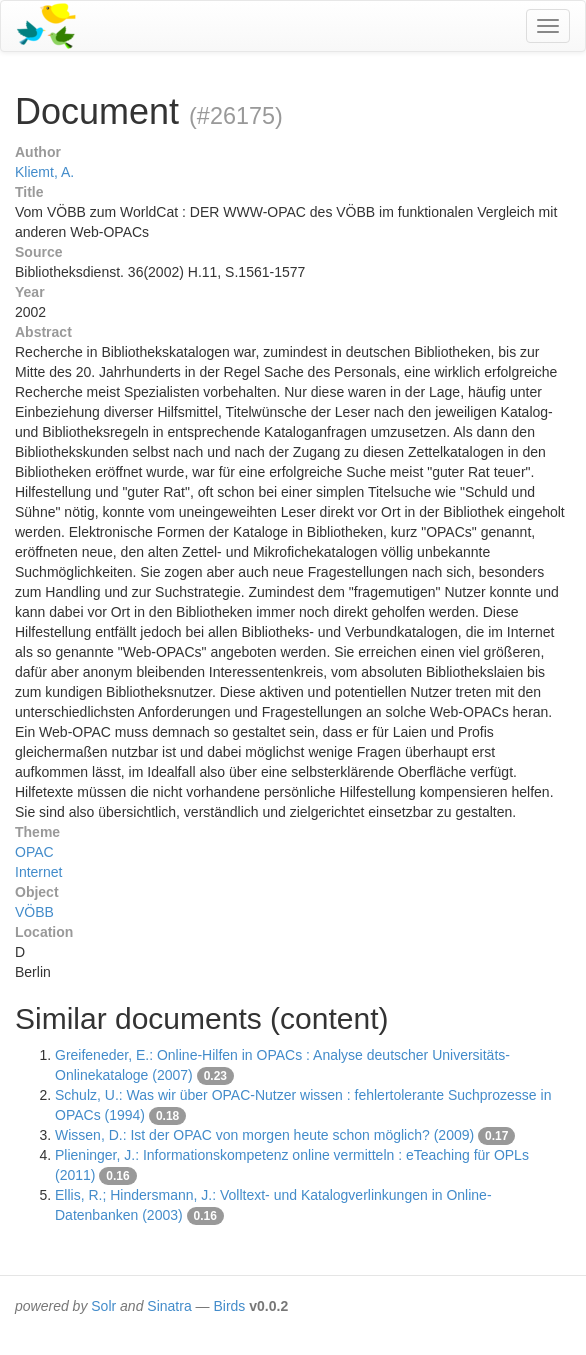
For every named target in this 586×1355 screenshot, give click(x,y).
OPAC (34, 852)
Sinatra (169, 1306)
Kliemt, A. (44, 172)
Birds (229, 1306)
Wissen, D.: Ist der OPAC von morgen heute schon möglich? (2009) (264, 1135)
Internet (38, 872)
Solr (103, 1306)
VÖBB (34, 912)
